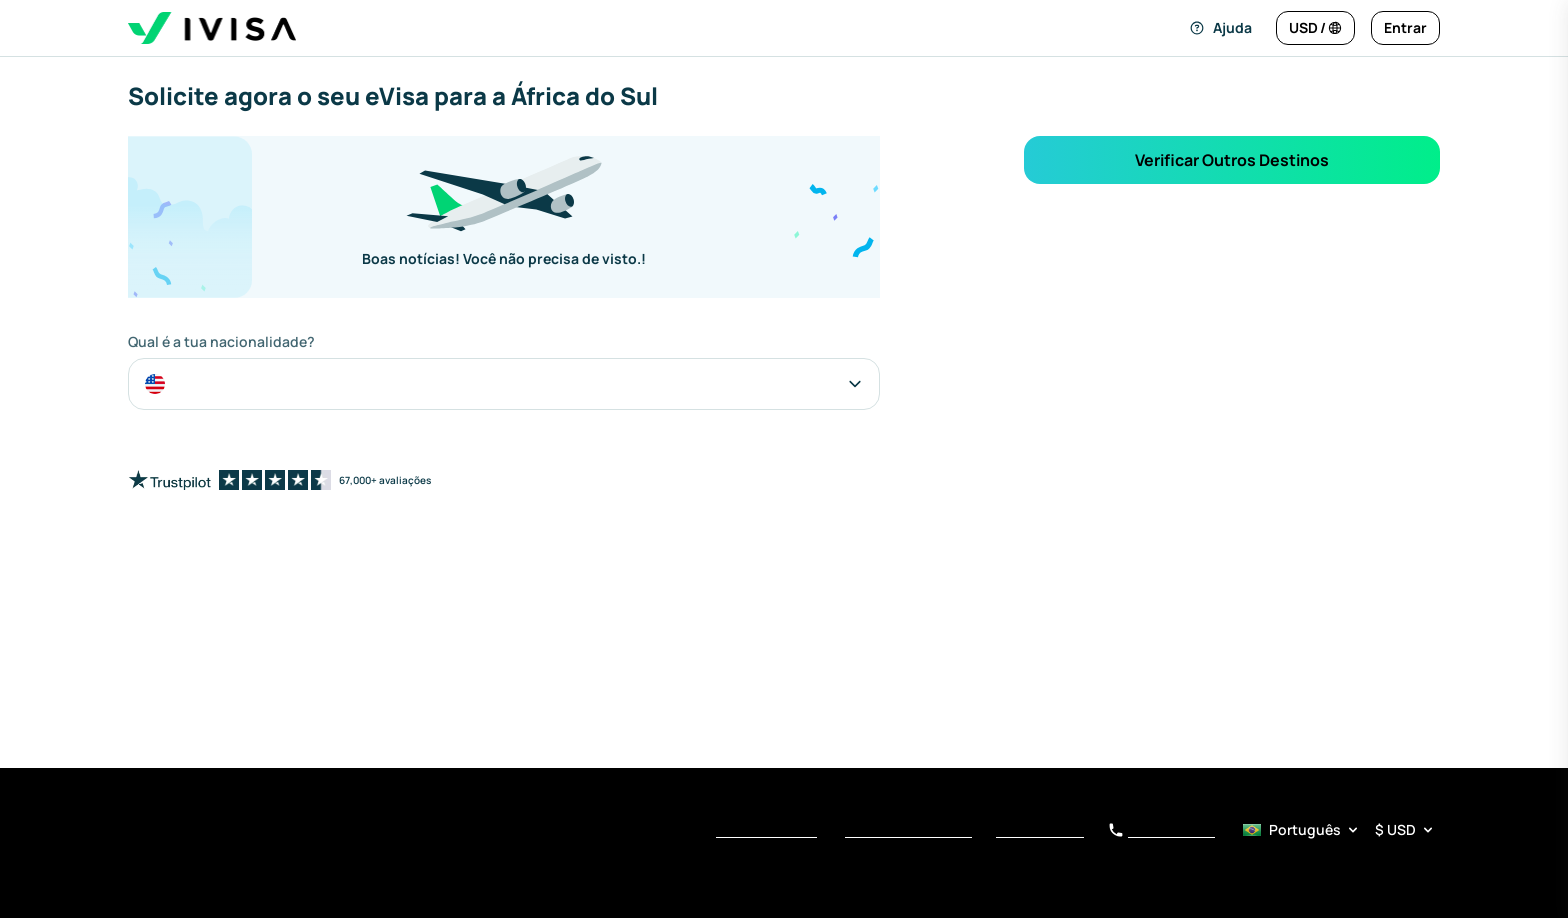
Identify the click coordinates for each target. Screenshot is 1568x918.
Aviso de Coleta (1040, 831)
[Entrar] (1405, 28)
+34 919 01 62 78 (1161, 831)
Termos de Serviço (766, 831)
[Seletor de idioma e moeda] (1339, 830)
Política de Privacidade (908, 831)
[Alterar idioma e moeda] (1315, 28)
